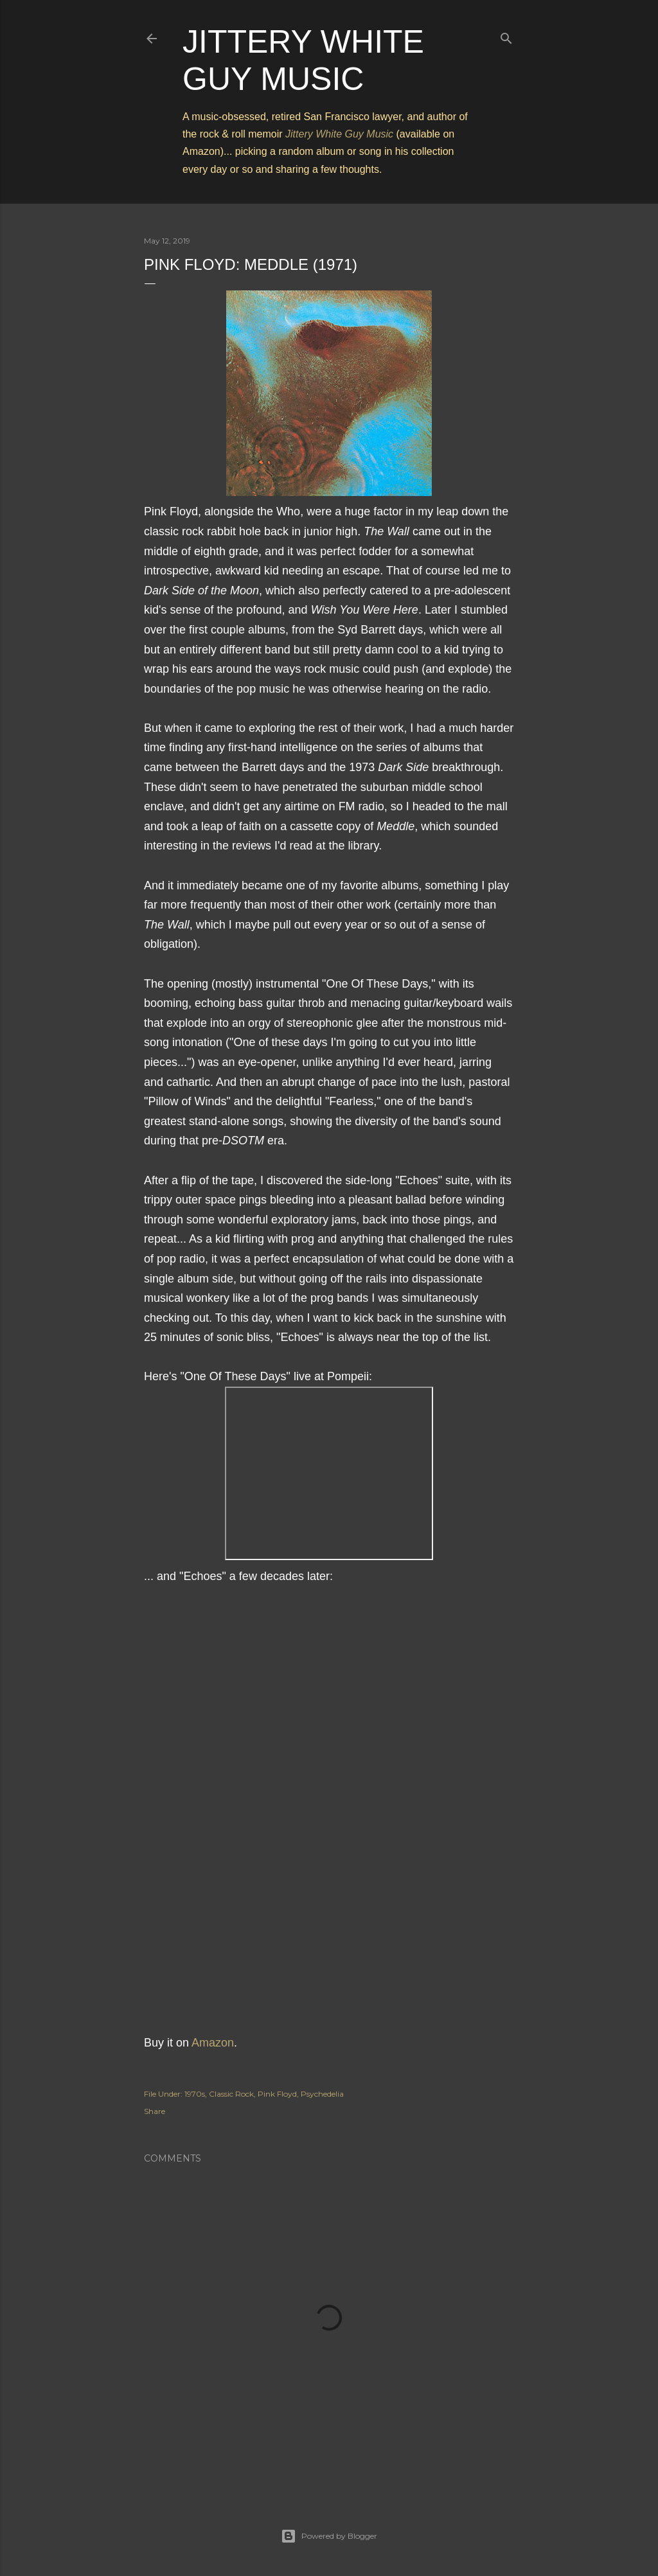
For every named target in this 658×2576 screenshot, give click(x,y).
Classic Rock (231, 2094)
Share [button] (154, 2111)
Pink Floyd (277, 2094)
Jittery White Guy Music (339, 134)
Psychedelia (322, 2094)
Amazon (212, 2042)
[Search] (506, 35)
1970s (194, 2094)
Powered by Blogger (329, 2536)
